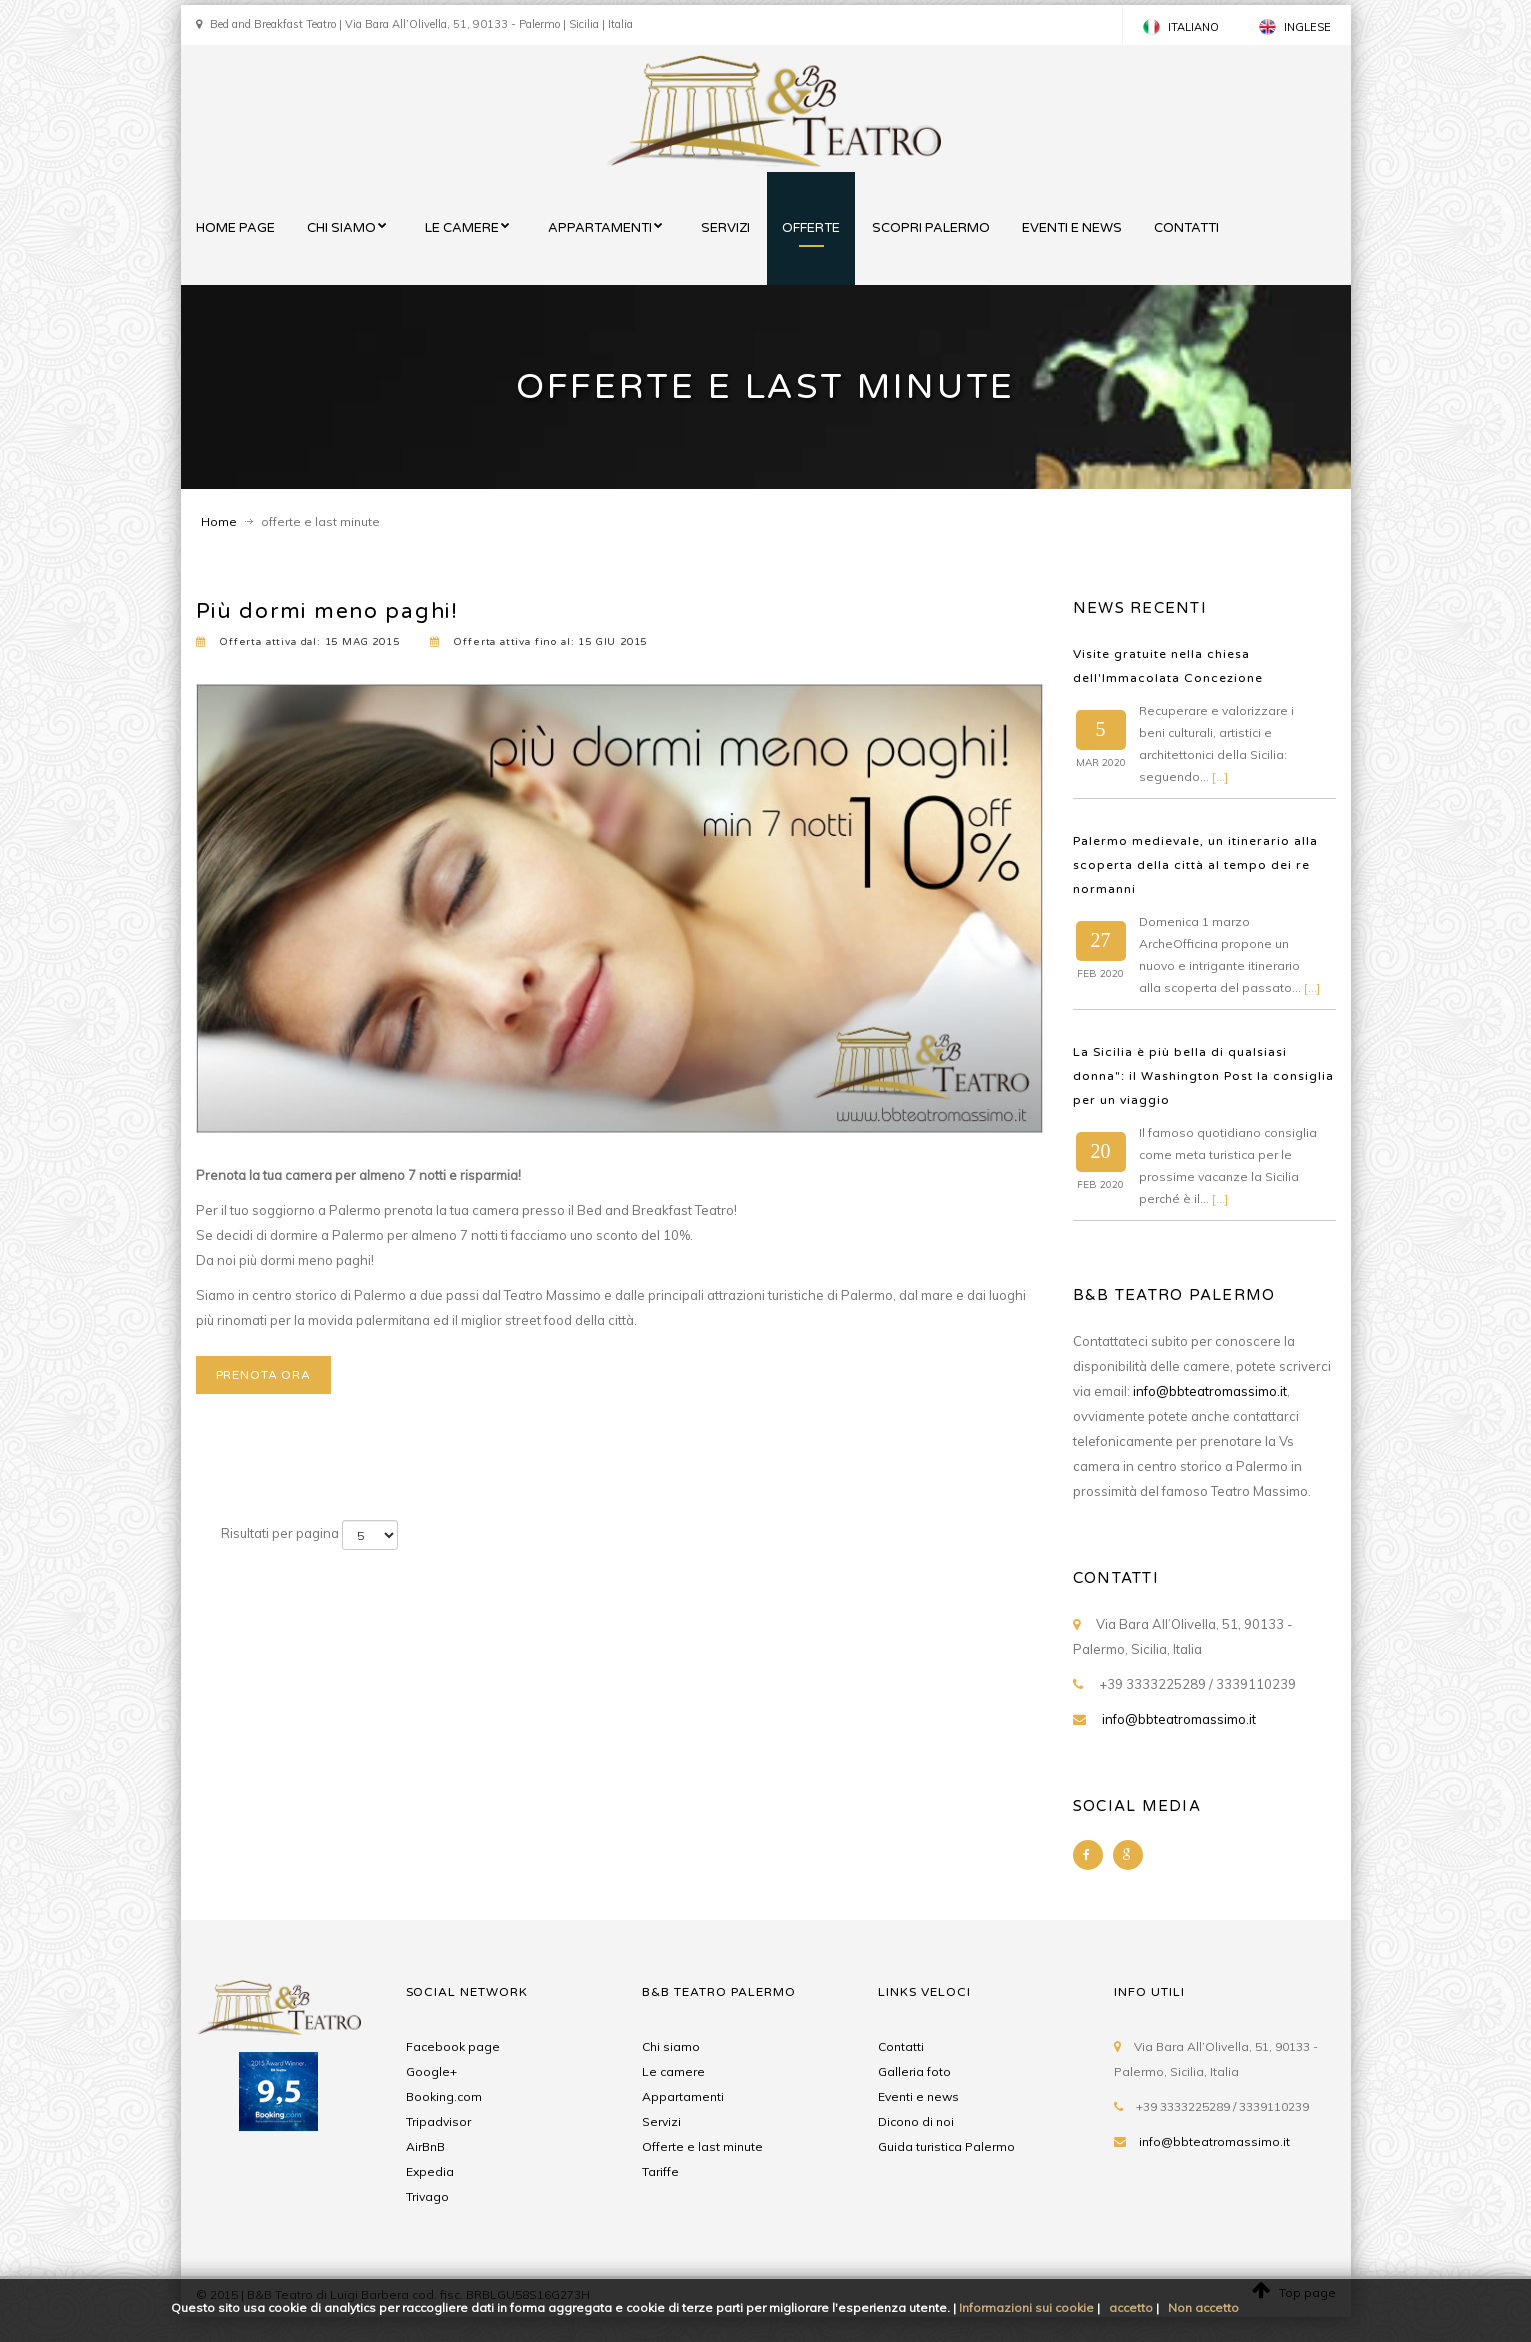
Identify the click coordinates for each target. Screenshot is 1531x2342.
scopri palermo (931, 228)
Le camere (673, 2071)
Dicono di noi (916, 2121)
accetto (1131, 2307)
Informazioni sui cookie (1026, 2307)
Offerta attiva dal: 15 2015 (298, 642)
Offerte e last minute (702, 2146)
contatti (1186, 228)
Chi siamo (671, 2046)
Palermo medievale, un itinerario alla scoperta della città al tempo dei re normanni (1195, 865)
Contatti (901, 2046)
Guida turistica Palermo (946, 2146)
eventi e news (1072, 228)
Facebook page (453, 2046)
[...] (1220, 776)
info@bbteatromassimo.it (1210, 1391)
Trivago (427, 2196)
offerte (811, 228)
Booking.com (444, 2096)
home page (235, 228)
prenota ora (264, 1375)
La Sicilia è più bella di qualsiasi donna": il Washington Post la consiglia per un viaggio (1203, 1076)
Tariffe (660, 2171)
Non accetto (1203, 2307)
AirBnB (425, 2146)
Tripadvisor (438, 2121)
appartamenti (600, 228)
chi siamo (341, 228)
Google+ (431, 2071)
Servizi (661, 2121)
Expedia (430, 2171)
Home (219, 521)
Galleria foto (914, 2071)
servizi (725, 228)
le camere (462, 228)
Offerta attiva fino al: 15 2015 (539, 642)
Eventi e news (918, 2096)
